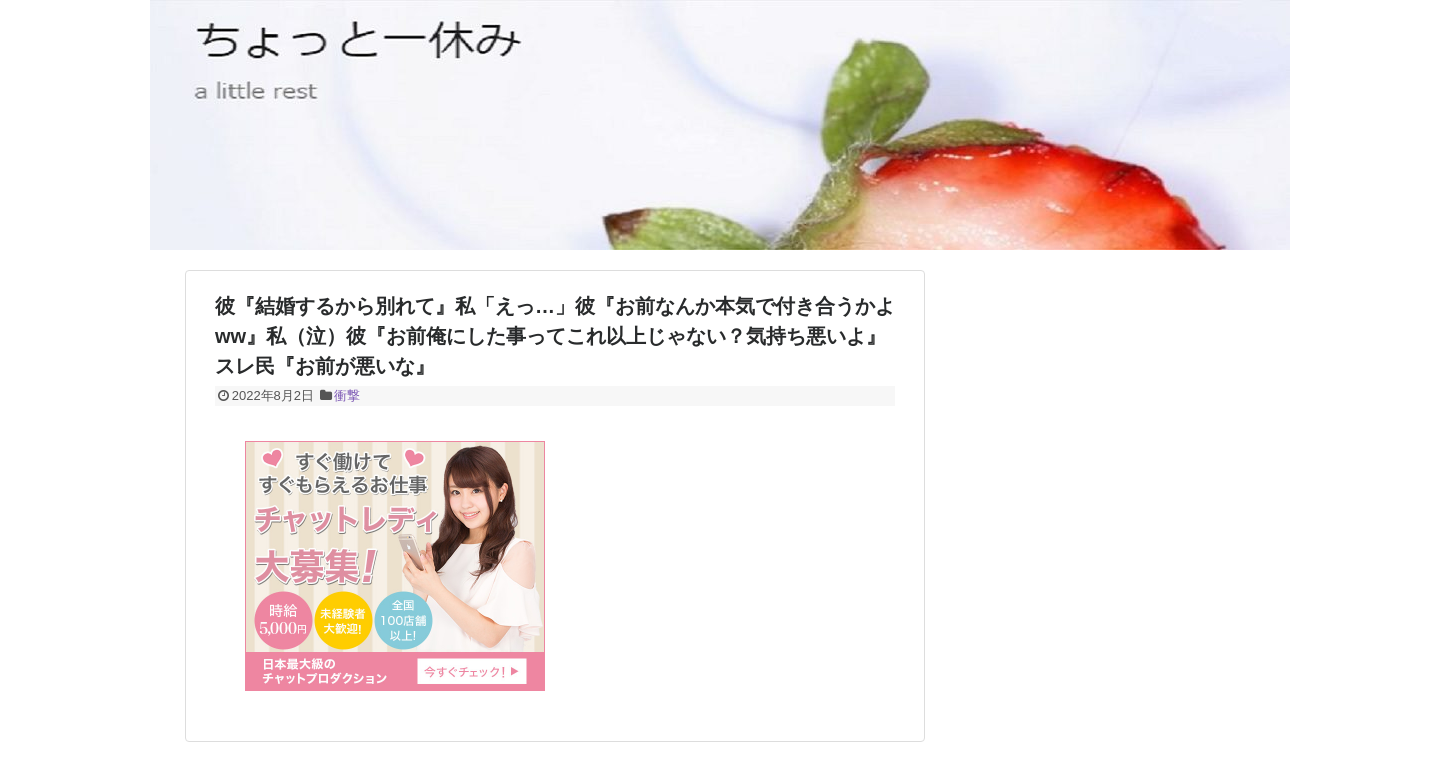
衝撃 (347, 395)
